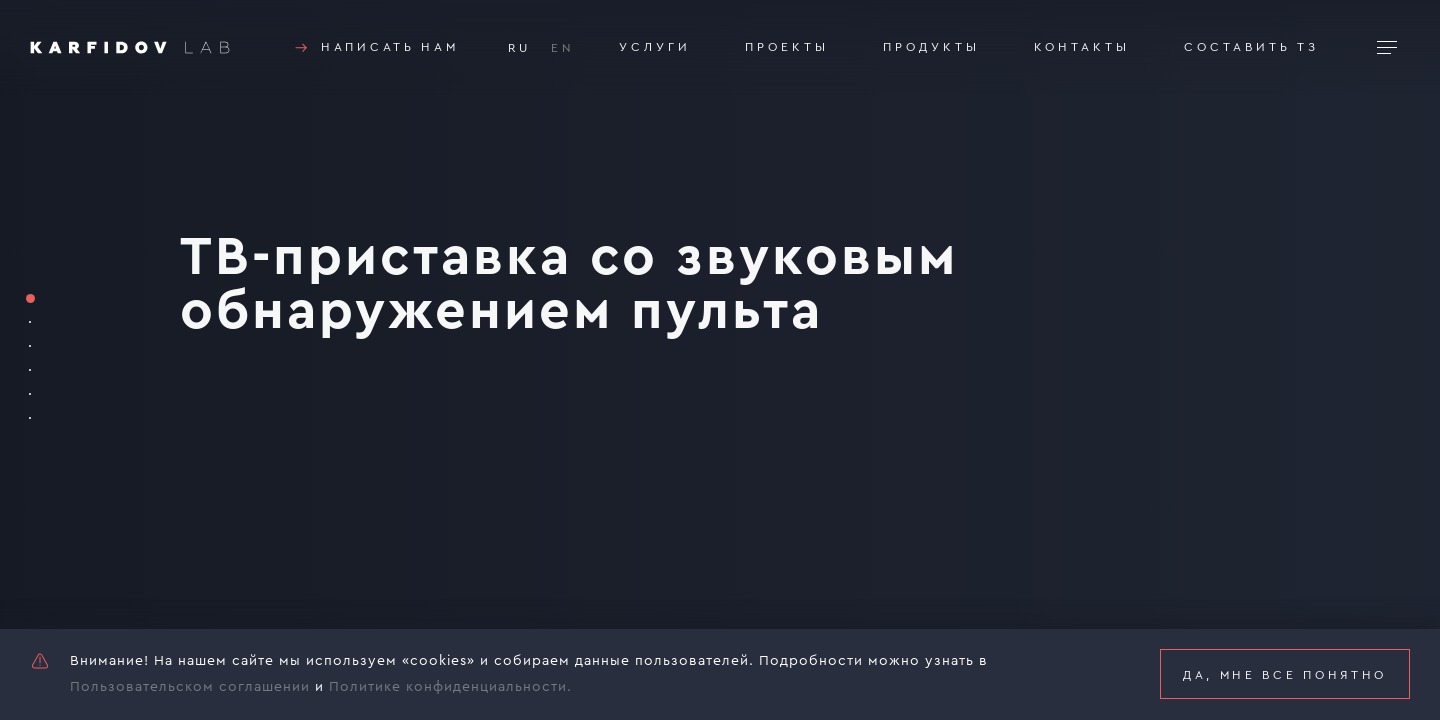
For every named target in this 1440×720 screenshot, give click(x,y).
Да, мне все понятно (1285, 675)
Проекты (787, 47)
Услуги (655, 47)
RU (519, 48)
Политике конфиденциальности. (450, 687)
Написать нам (374, 48)
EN (563, 48)
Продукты (931, 47)
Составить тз (1251, 47)
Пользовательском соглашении (190, 687)
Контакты (1082, 47)
